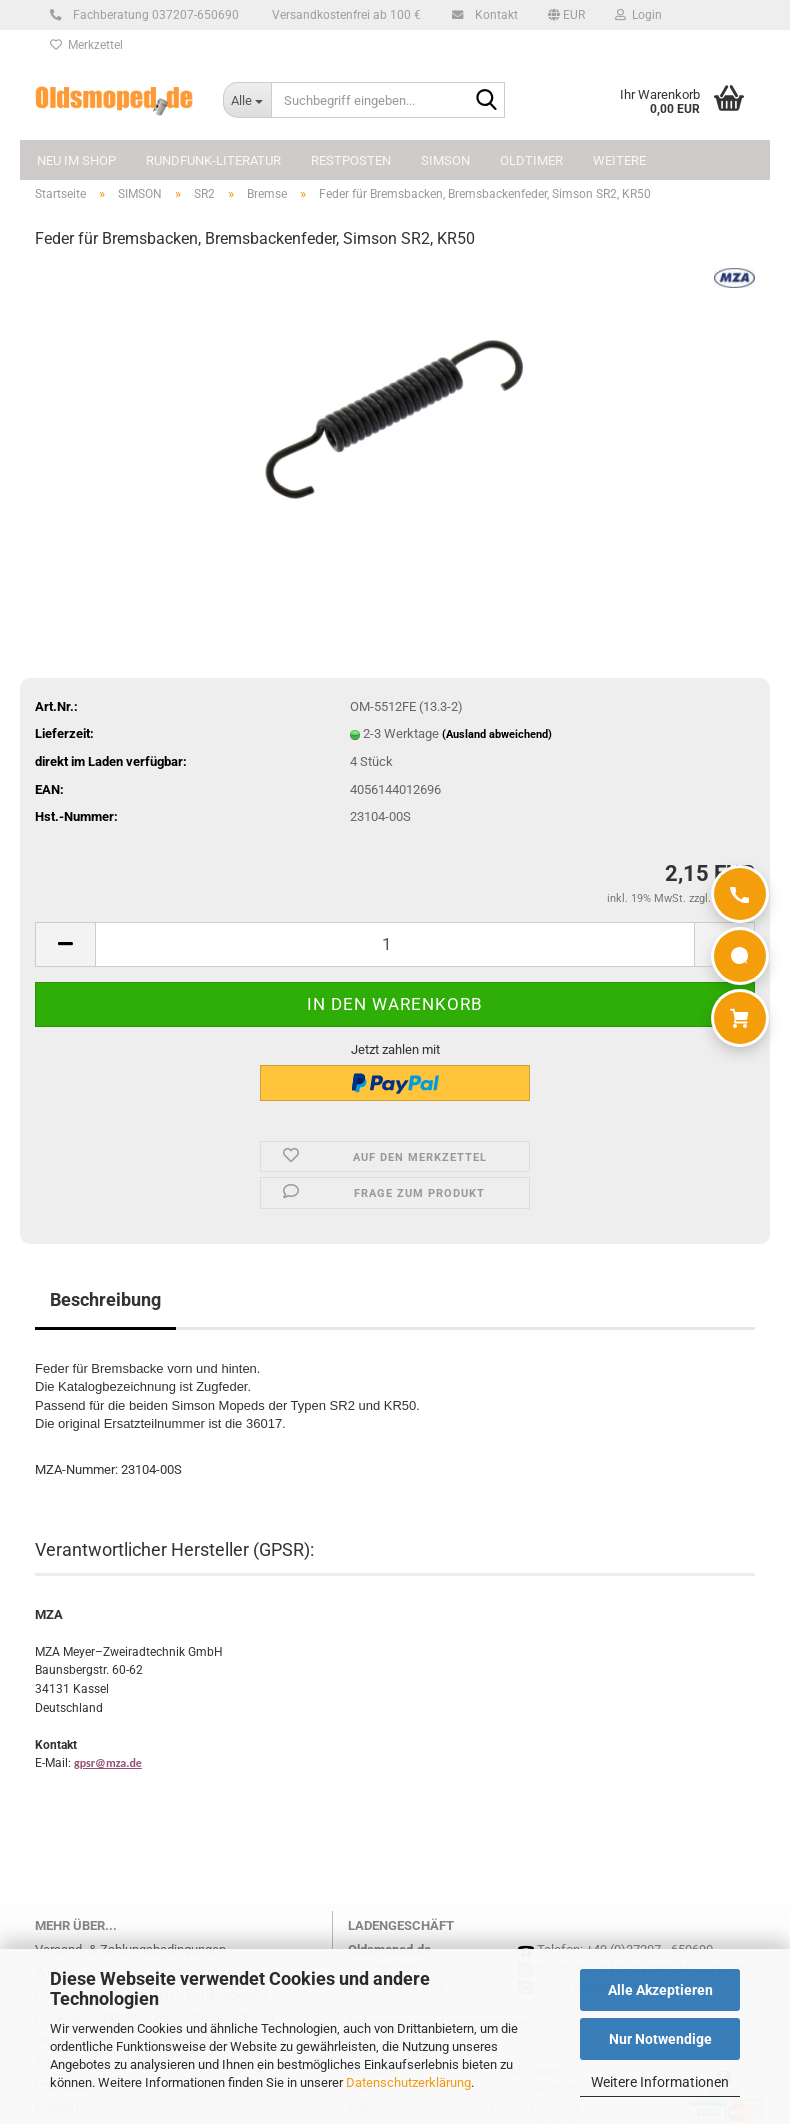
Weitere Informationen (660, 2082)
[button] (566, 15)
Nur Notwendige (660, 2039)
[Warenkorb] (740, 1018)
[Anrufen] (740, 894)
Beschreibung (105, 1299)
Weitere (619, 160)
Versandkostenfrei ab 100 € (345, 15)
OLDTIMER (531, 160)
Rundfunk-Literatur (213, 160)
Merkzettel (86, 45)
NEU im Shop (76, 160)
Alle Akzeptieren (660, 1990)
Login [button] (638, 15)
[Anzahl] (395, 944)
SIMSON (445, 160)
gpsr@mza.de (108, 1763)
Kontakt (493, 15)
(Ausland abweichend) (497, 734)
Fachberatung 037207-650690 (153, 15)
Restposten (351, 160)
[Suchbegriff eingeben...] (247, 100)
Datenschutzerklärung (408, 2082)
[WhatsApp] (740, 956)
